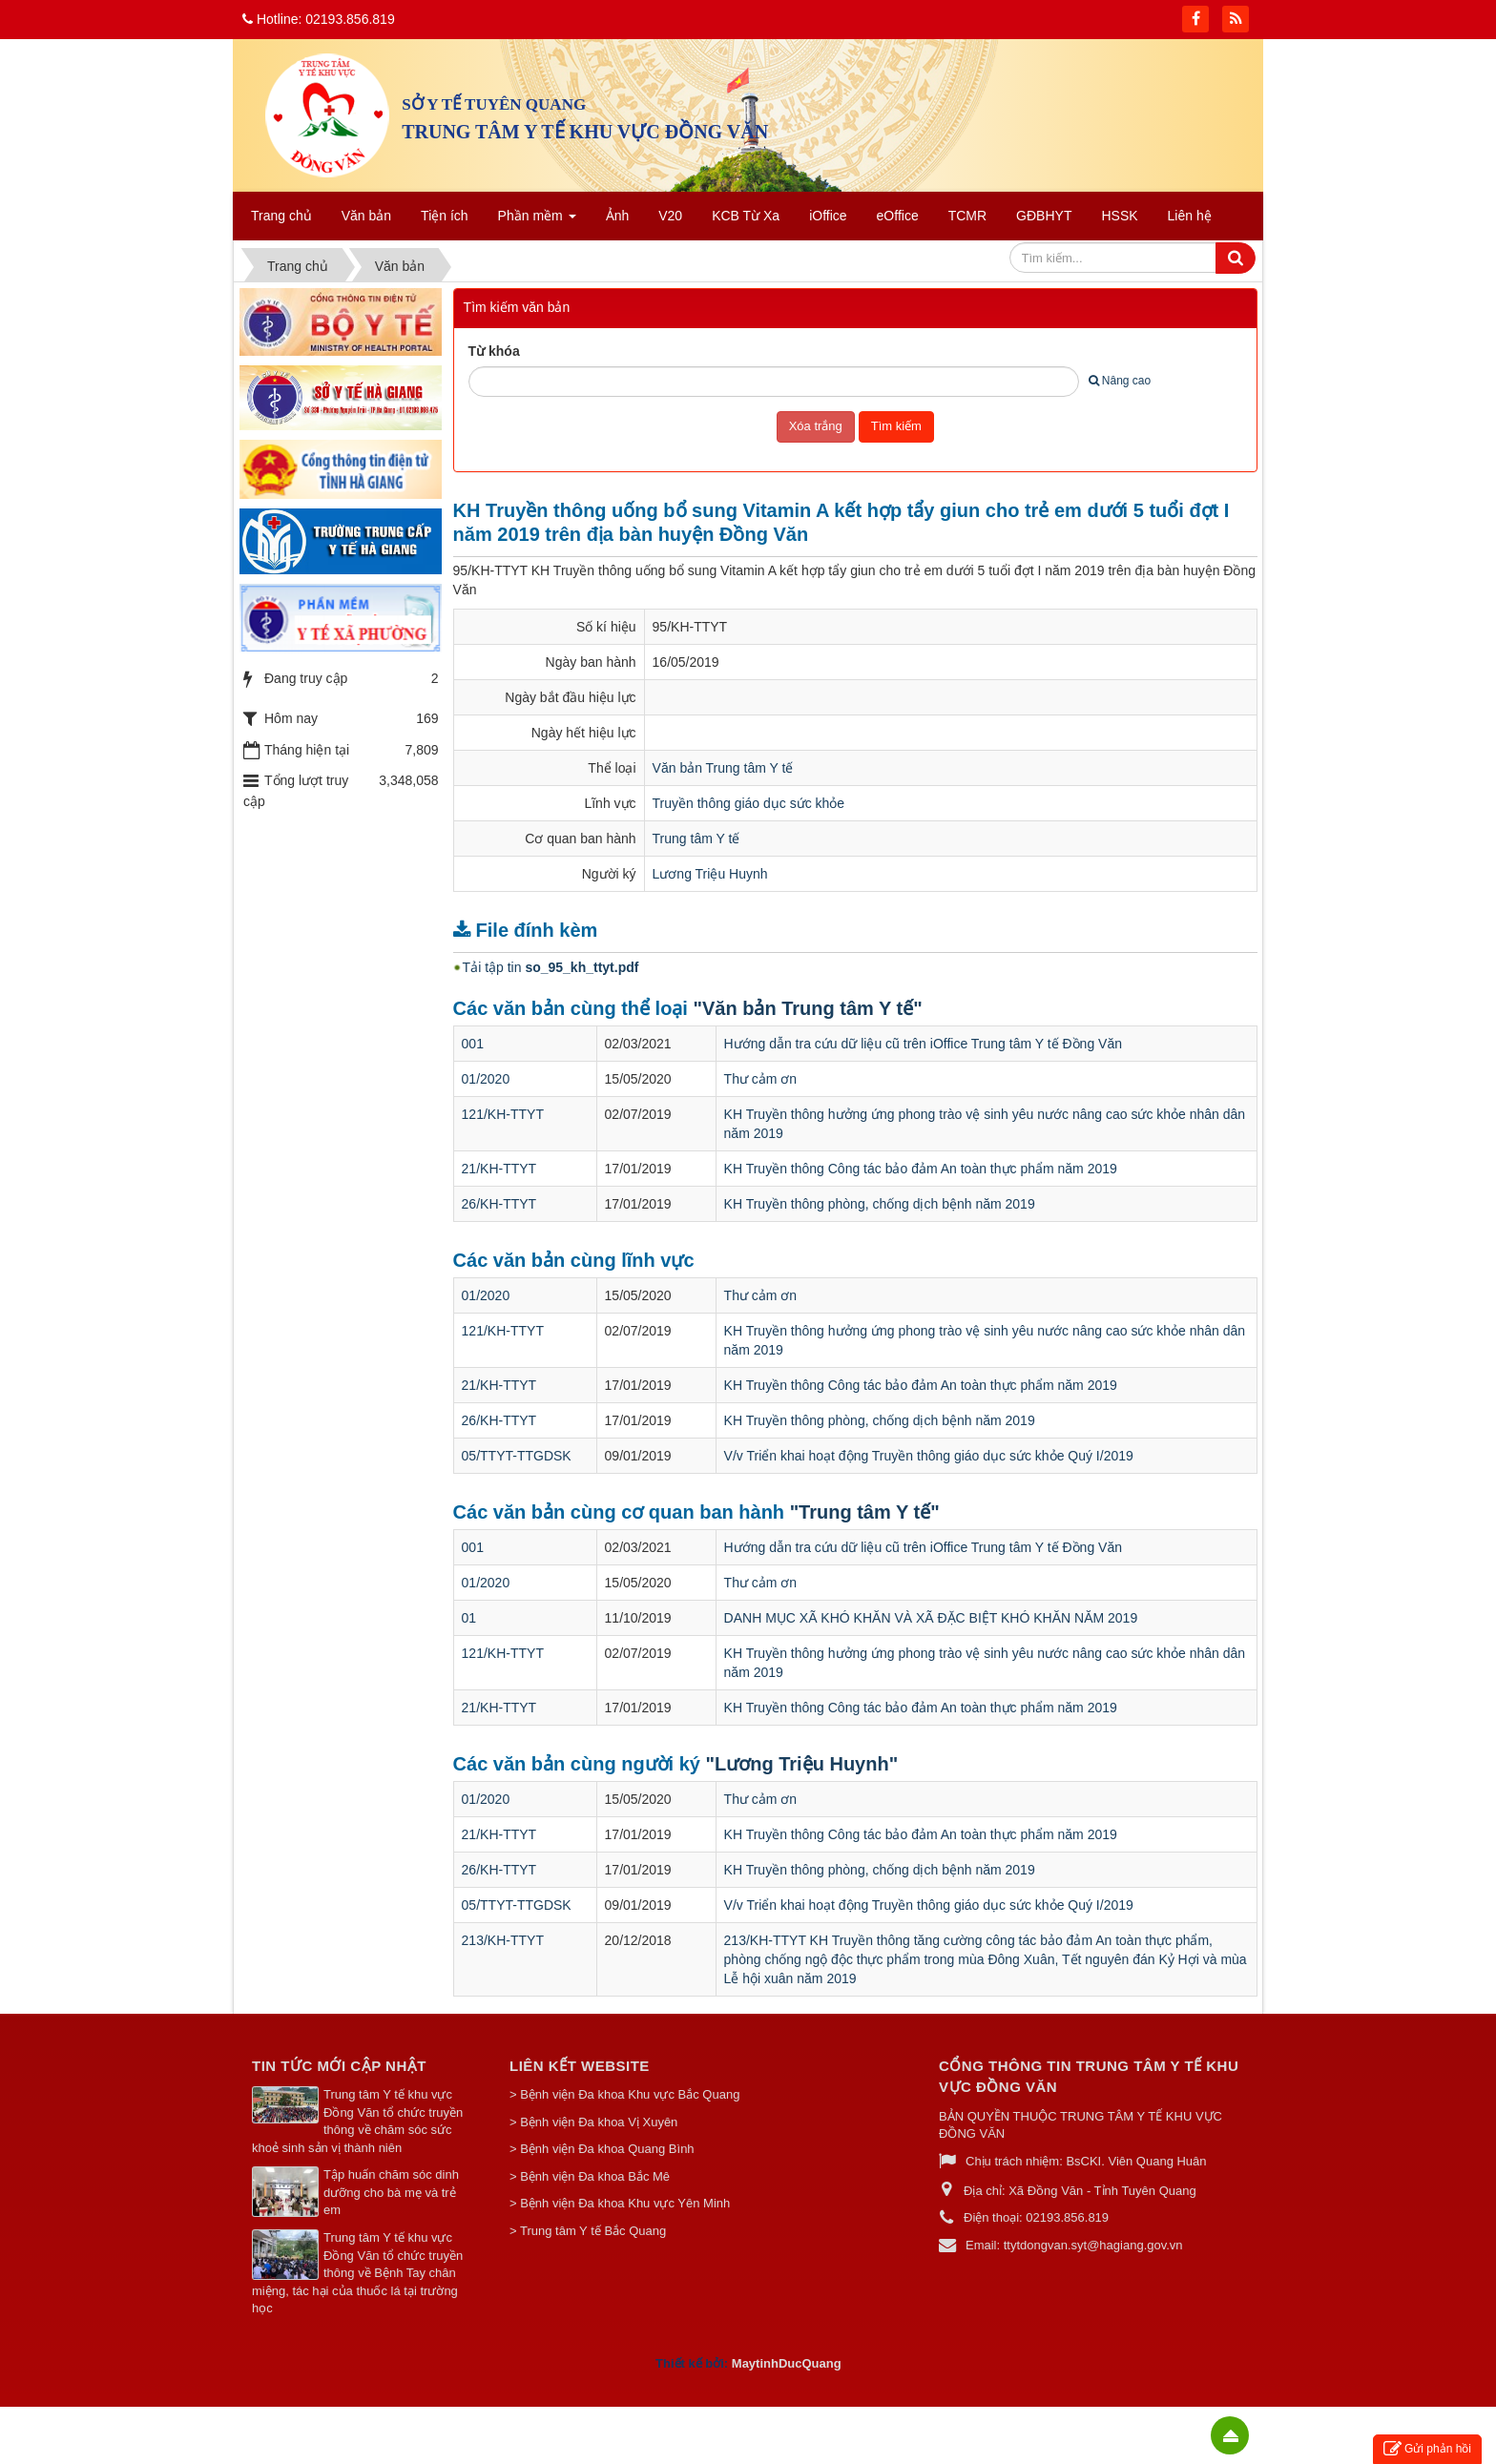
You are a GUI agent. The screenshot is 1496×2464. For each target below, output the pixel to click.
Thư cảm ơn (761, 1079)
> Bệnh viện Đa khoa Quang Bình (602, 2149)
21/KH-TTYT (499, 1168)
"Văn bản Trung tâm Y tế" (807, 1008)
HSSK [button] (1119, 215)
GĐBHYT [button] (1043, 215)
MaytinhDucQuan (783, 2363)
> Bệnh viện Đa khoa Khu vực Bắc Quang (624, 2094)
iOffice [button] (827, 215)
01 (469, 1617)
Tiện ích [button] (444, 215)
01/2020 (486, 1079)
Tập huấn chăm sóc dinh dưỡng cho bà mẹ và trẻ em (391, 2192)
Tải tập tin (551, 967)
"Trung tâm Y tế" (865, 1511)
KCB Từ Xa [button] (745, 215)
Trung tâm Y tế (696, 838)
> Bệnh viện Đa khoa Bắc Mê (589, 2176)
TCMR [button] (967, 215)
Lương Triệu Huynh (710, 873)
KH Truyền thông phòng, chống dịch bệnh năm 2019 (879, 1203)
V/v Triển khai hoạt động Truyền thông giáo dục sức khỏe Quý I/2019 (928, 1455)
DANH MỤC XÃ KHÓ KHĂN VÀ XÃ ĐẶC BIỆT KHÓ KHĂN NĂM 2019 (931, 1617)
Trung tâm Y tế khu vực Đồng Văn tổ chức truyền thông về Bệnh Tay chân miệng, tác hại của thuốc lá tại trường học (357, 2272)
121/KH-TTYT (503, 1114)
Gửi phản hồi (1427, 2449)
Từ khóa (494, 351)
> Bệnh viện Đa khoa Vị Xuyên (593, 2122)
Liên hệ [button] (1190, 215)
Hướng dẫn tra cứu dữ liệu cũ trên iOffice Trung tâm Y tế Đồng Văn (923, 1043)
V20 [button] (670, 215)
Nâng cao (1120, 380)
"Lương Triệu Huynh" (802, 1763)
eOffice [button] (898, 215)
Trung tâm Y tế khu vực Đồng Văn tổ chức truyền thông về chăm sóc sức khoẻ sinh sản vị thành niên (357, 2121)
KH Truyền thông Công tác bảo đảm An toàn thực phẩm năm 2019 (920, 1168)
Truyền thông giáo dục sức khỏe (749, 803)
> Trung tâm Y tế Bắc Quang (587, 2231)
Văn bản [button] (366, 215)
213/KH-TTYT (503, 1940)
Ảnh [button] (618, 215)
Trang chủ (281, 215)
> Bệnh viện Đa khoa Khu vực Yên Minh (619, 2203)
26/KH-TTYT (499, 1203)
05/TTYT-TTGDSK (516, 1455)
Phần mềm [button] (537, 221)
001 (473, 1043)
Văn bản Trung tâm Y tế (723, 768)
